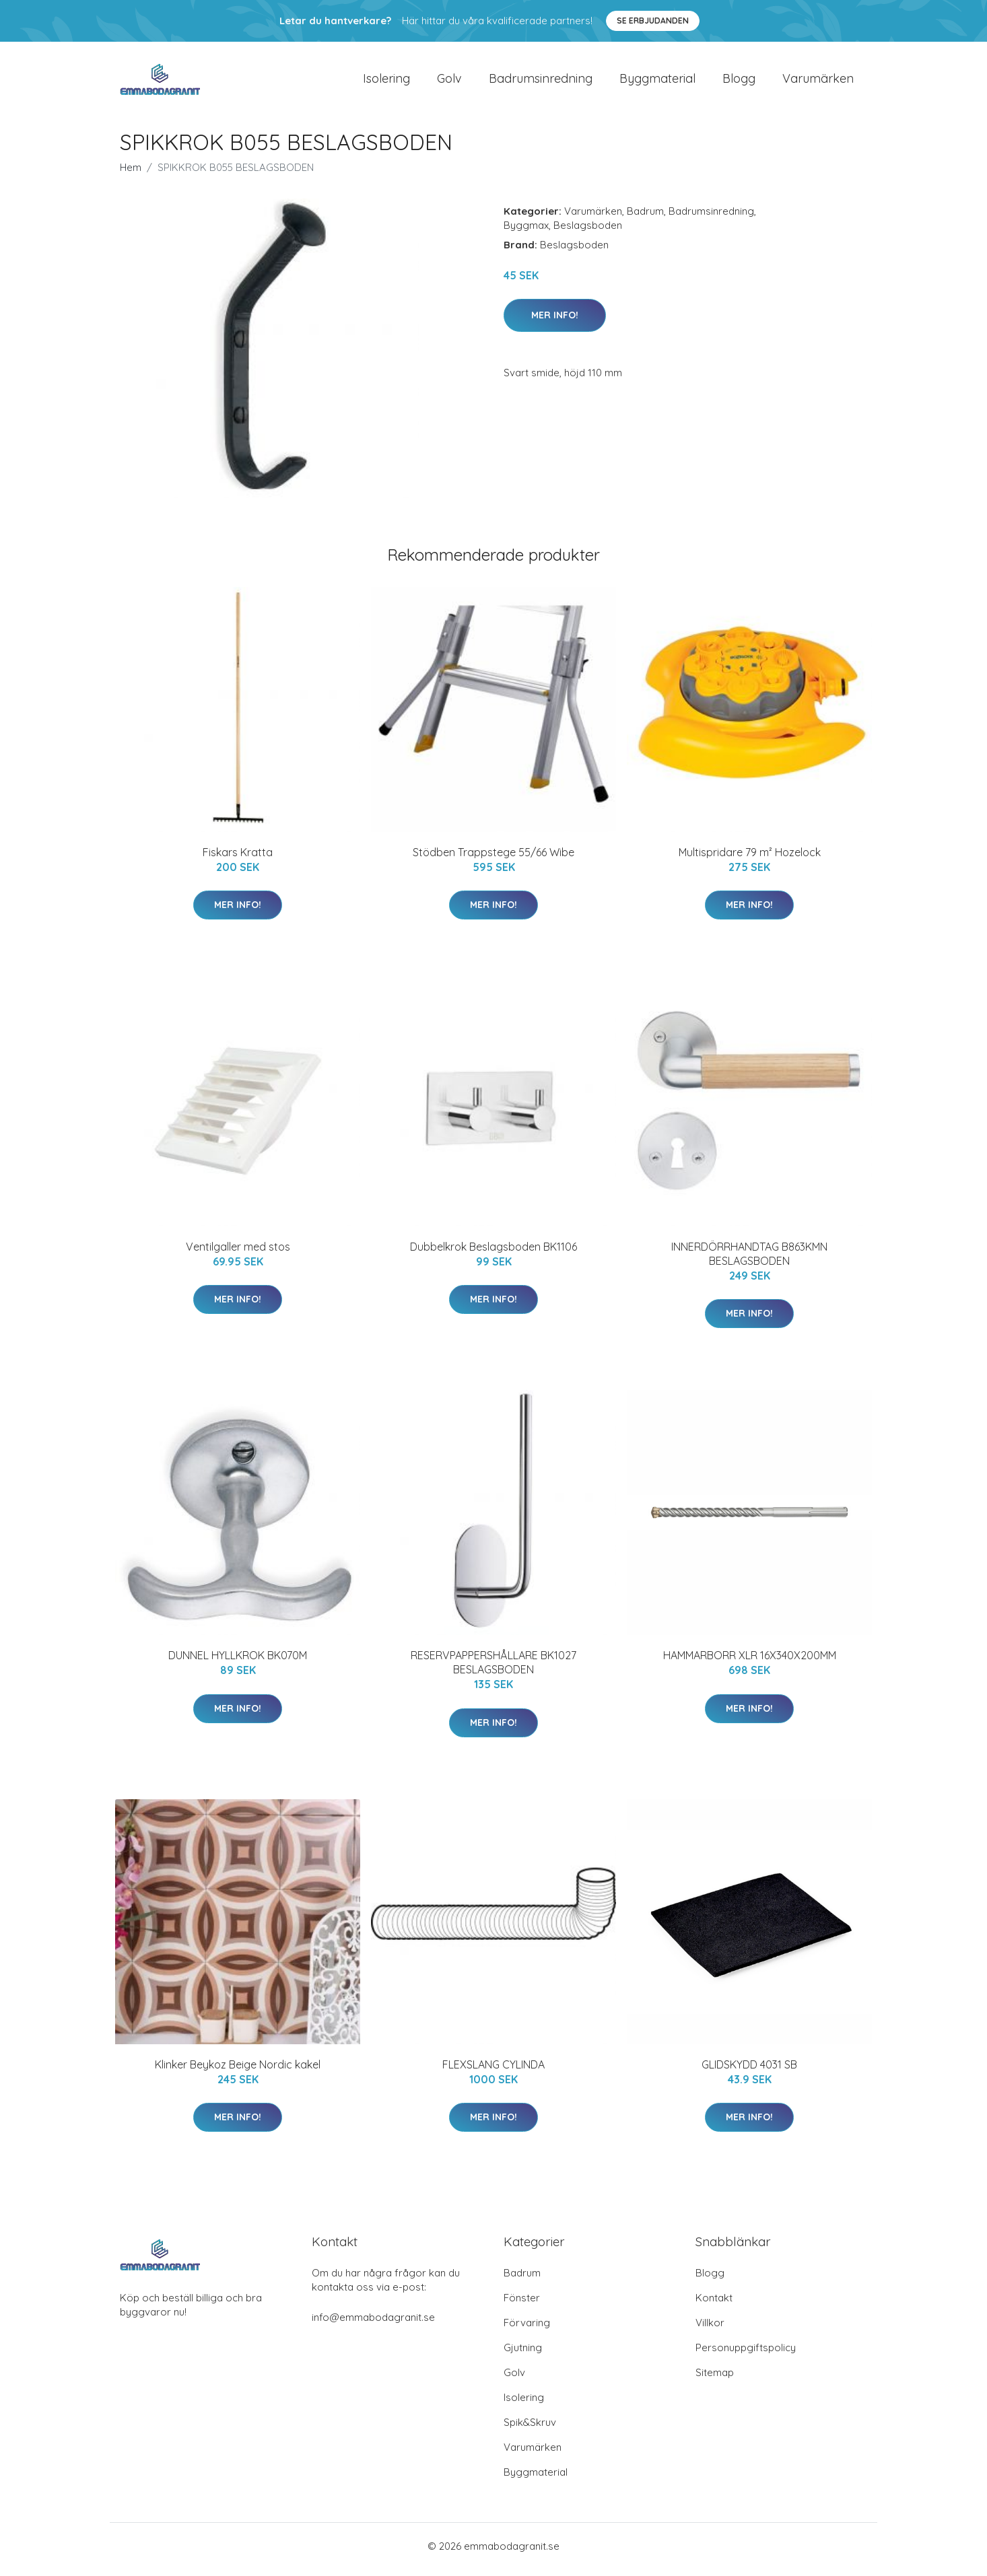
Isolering (386, 82)
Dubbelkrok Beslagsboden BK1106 (493, 1253)
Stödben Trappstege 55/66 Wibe (493, 859)
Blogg (738, 82)
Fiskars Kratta (238, 859)
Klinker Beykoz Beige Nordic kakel (237, 2071)
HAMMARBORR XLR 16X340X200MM (749, 1662)
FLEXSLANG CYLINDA (493, 2071)
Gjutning (523, 2354)
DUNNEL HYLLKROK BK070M (237, 1662)
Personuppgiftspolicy (745, 2354)
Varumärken (818, 82)
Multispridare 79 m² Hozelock (750, 859)
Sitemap (714, 2379)
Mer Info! (554, 322)
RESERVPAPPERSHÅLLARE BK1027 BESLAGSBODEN (493, 1669)
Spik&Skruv (530, 2429)
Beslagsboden (587, 231)
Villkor (709, 2329)
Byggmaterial (657, 82)
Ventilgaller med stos (238, 1253)
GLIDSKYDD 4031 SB (749, 2071)
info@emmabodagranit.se (373, 2324)
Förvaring (527, 2329)
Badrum (645, 217)
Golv (449, 82)
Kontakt (714, 2304)
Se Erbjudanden (653, 20)
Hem (130, 174)
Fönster (522, 2304)
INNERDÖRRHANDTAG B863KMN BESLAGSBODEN (749, 1260)
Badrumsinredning (540, 82)
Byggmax (526, 231)
